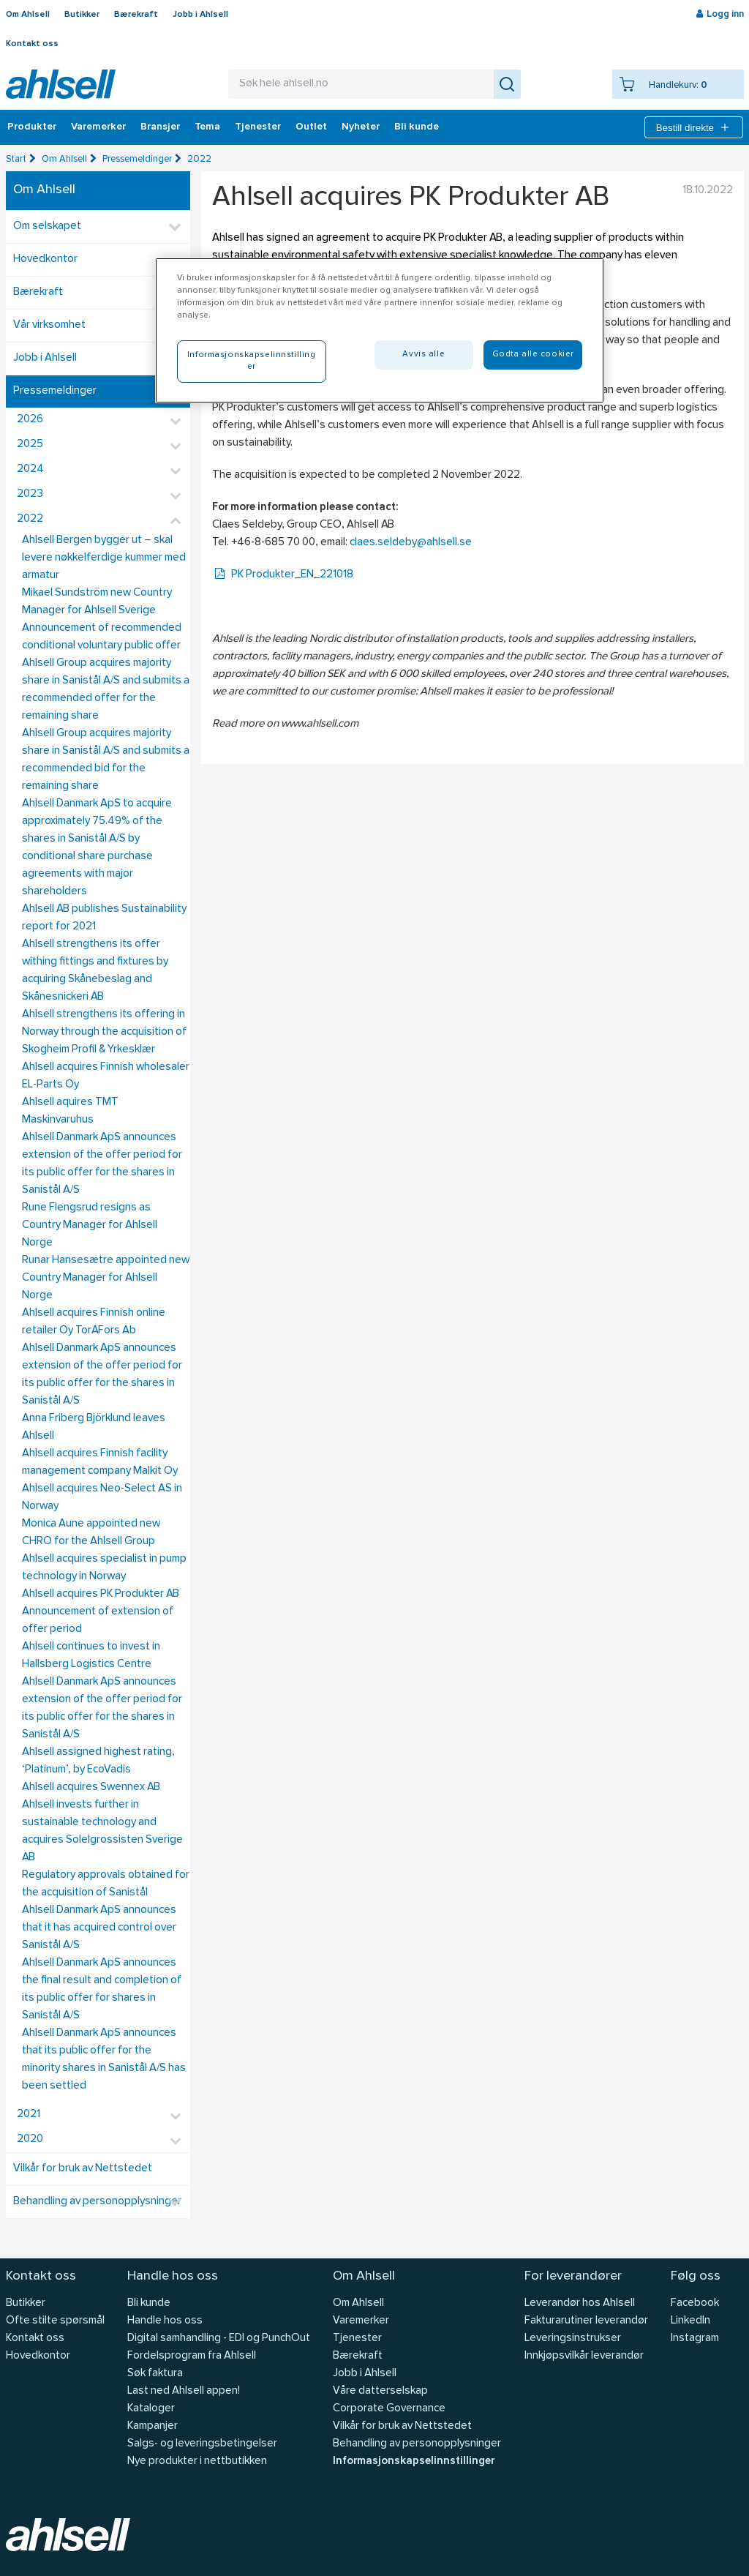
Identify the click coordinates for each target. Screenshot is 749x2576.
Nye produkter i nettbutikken (197, 2461)
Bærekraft (136, 14)
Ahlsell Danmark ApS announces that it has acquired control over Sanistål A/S (99, 1928)
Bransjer (160, 127)
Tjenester (258, 127)
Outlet (311, 127)
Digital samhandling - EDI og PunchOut (218, 2338)
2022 (199, 159)
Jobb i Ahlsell (200, 14)
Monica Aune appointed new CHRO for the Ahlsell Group (91, 1532)
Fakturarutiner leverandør (586, 2321)
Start (16, 159)
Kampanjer (152, 2426)
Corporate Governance (389, 2409)
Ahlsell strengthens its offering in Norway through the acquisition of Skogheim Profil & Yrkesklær (104, 1032)
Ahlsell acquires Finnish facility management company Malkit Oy (100, 1462)
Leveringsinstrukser (572, 2338)
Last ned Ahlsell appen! (183, 2391)
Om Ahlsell (28, 14)
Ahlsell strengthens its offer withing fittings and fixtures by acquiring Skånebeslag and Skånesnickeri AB (95, 971)
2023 (30, 494)
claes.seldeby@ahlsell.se (411, 542)
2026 (30, 419)
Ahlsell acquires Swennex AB (91, 1787)
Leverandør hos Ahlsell (579, 2303)
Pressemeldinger (137, 159)
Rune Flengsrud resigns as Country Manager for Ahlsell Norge (89, 1225)
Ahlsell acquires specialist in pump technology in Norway (104, 1567)
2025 (30, 444)
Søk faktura (155, 2373)
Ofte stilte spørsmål (55, 2321)
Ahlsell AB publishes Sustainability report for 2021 (104, 918)
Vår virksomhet (49, 325)
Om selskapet (47, 226)
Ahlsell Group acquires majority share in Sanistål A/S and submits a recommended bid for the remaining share (105, 760)
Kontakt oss (32, 44)
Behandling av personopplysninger (97, 2201)
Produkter (31, 127)
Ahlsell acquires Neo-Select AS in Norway (102, 1497)
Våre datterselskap (380, 2391)
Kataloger (151, 2409)
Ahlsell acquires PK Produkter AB (100, 1594)
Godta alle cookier (533, 354)
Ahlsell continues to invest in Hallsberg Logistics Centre (91, 1655)
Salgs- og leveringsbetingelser (202, 2444)
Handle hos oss (165, 2321)
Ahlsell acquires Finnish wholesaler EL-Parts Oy (105, 1076)
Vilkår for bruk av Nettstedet (82, 2169)
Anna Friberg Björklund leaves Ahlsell (93, 1427)
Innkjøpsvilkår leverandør (584, 2356)
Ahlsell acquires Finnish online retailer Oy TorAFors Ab (93, 1322)
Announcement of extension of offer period (97, 1620)
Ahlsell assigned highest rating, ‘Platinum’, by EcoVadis (98, 1761)
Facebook (695, 2303)
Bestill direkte (693, 127)
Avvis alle (423, 354)
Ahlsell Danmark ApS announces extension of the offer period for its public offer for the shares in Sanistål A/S (102, 1164)
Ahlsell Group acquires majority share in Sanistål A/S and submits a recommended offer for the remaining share (105, 690)
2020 (30, 2139)
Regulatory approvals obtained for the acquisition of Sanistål (105, 1884)
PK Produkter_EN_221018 (282, 575)
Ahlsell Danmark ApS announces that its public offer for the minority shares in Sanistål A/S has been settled (104, 2060)
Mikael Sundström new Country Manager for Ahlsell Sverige (97, 601)
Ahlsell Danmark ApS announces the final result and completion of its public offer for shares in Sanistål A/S (101, 1989)
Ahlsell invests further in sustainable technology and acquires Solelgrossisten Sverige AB (102, 1831)
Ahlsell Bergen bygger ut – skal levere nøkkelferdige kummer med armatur (104, 558)
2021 (28, 2114)
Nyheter (361, 127)
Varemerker (98, 127)
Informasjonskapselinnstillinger (413, 2461)
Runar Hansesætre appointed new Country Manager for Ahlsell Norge (105, 1278)
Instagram (695, 2338)
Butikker (81, 14)
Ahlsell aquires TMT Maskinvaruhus (70, 1111)
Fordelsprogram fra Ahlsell (191, 2356)
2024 (30, 469)
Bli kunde (416, 127)
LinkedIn (690, 2321)
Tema (207, 127)
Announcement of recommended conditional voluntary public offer (101, 637)
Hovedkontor (45, 259)
